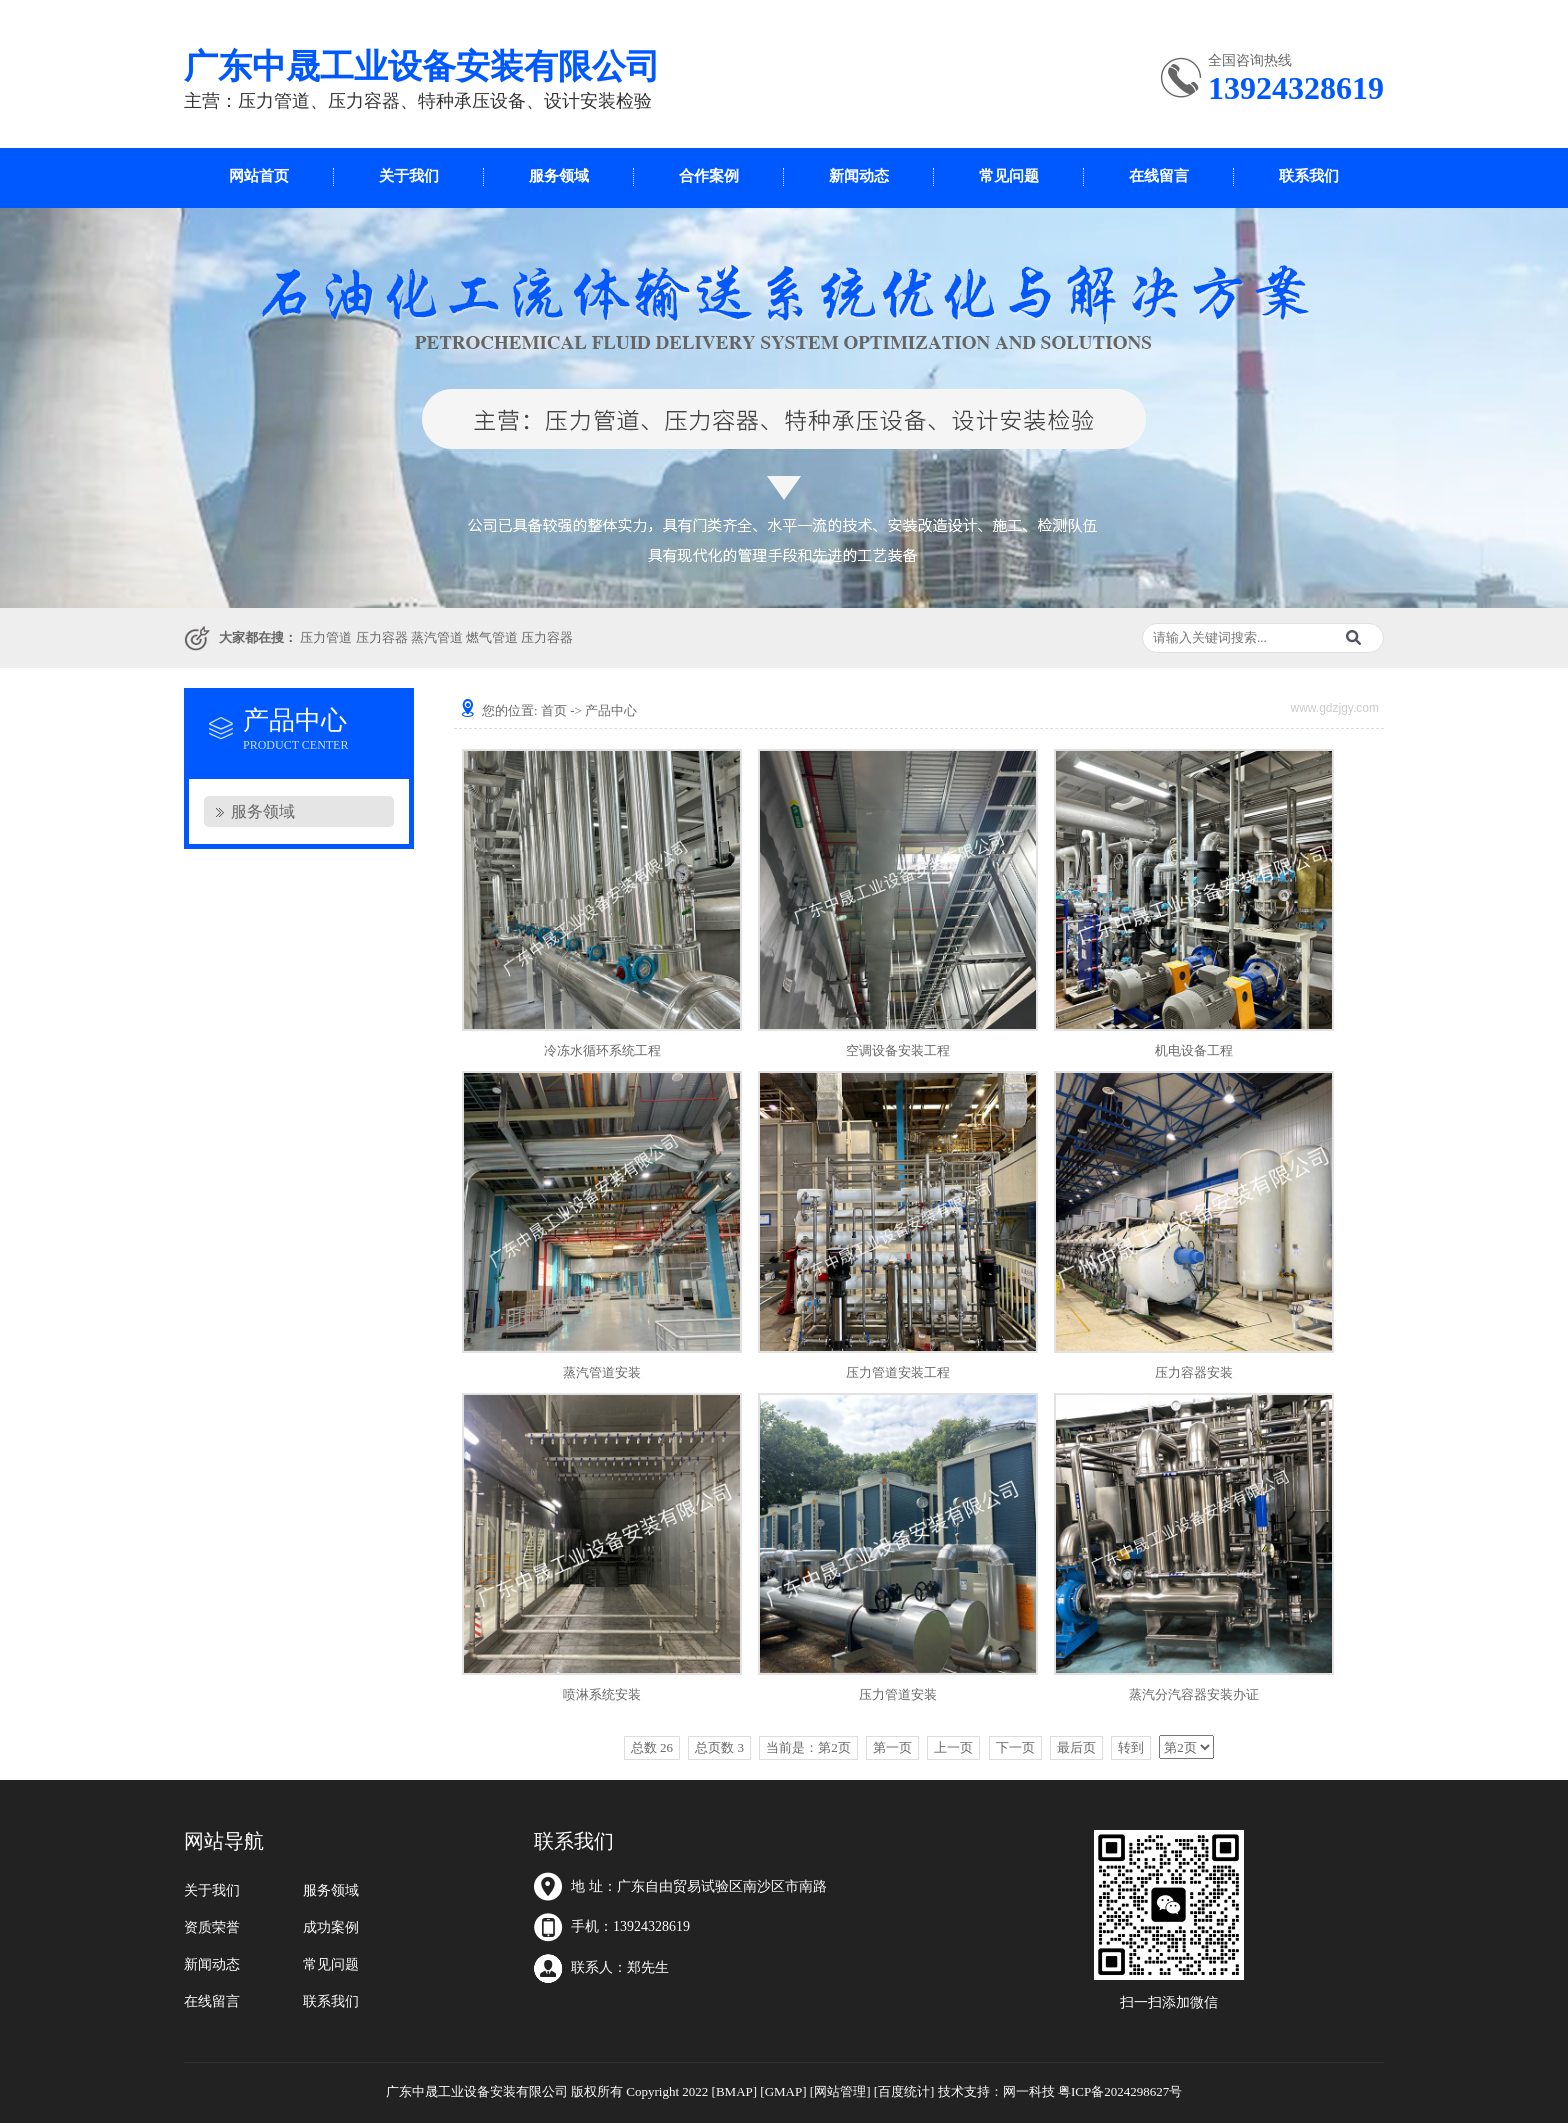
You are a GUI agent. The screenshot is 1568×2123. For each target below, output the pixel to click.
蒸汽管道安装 (602, 1372)
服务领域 (559, 176)
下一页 (1015, 1747)
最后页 (1076, 1747)
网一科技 (1029, 2091)
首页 (554, 710)
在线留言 (1159, 176)
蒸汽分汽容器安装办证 (1194, 1694)
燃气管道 (492, 637)
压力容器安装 (1194, 1372)
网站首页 (259, 176)
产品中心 (611, 710)
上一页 (953, 1747)
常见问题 (1009, 176)
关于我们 (409, 176)
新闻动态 (859, 176)
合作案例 (709, 176)
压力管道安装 (898, 1694)
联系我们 (1309, 176)
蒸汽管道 (437, 637)
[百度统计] (904, 2091)
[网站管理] (840, 2091)
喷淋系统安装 (602, 1694)
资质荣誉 (212, 1927)
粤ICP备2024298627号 (1120, 2091)
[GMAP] (783, 2091)
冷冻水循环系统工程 (602, 1050)
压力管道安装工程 (898, 1372)
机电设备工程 (1194, 1050)
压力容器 (382, 637)
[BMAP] (735, 2091)
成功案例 (331, 1927)
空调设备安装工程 (898, 1050)
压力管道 (326, 637)
